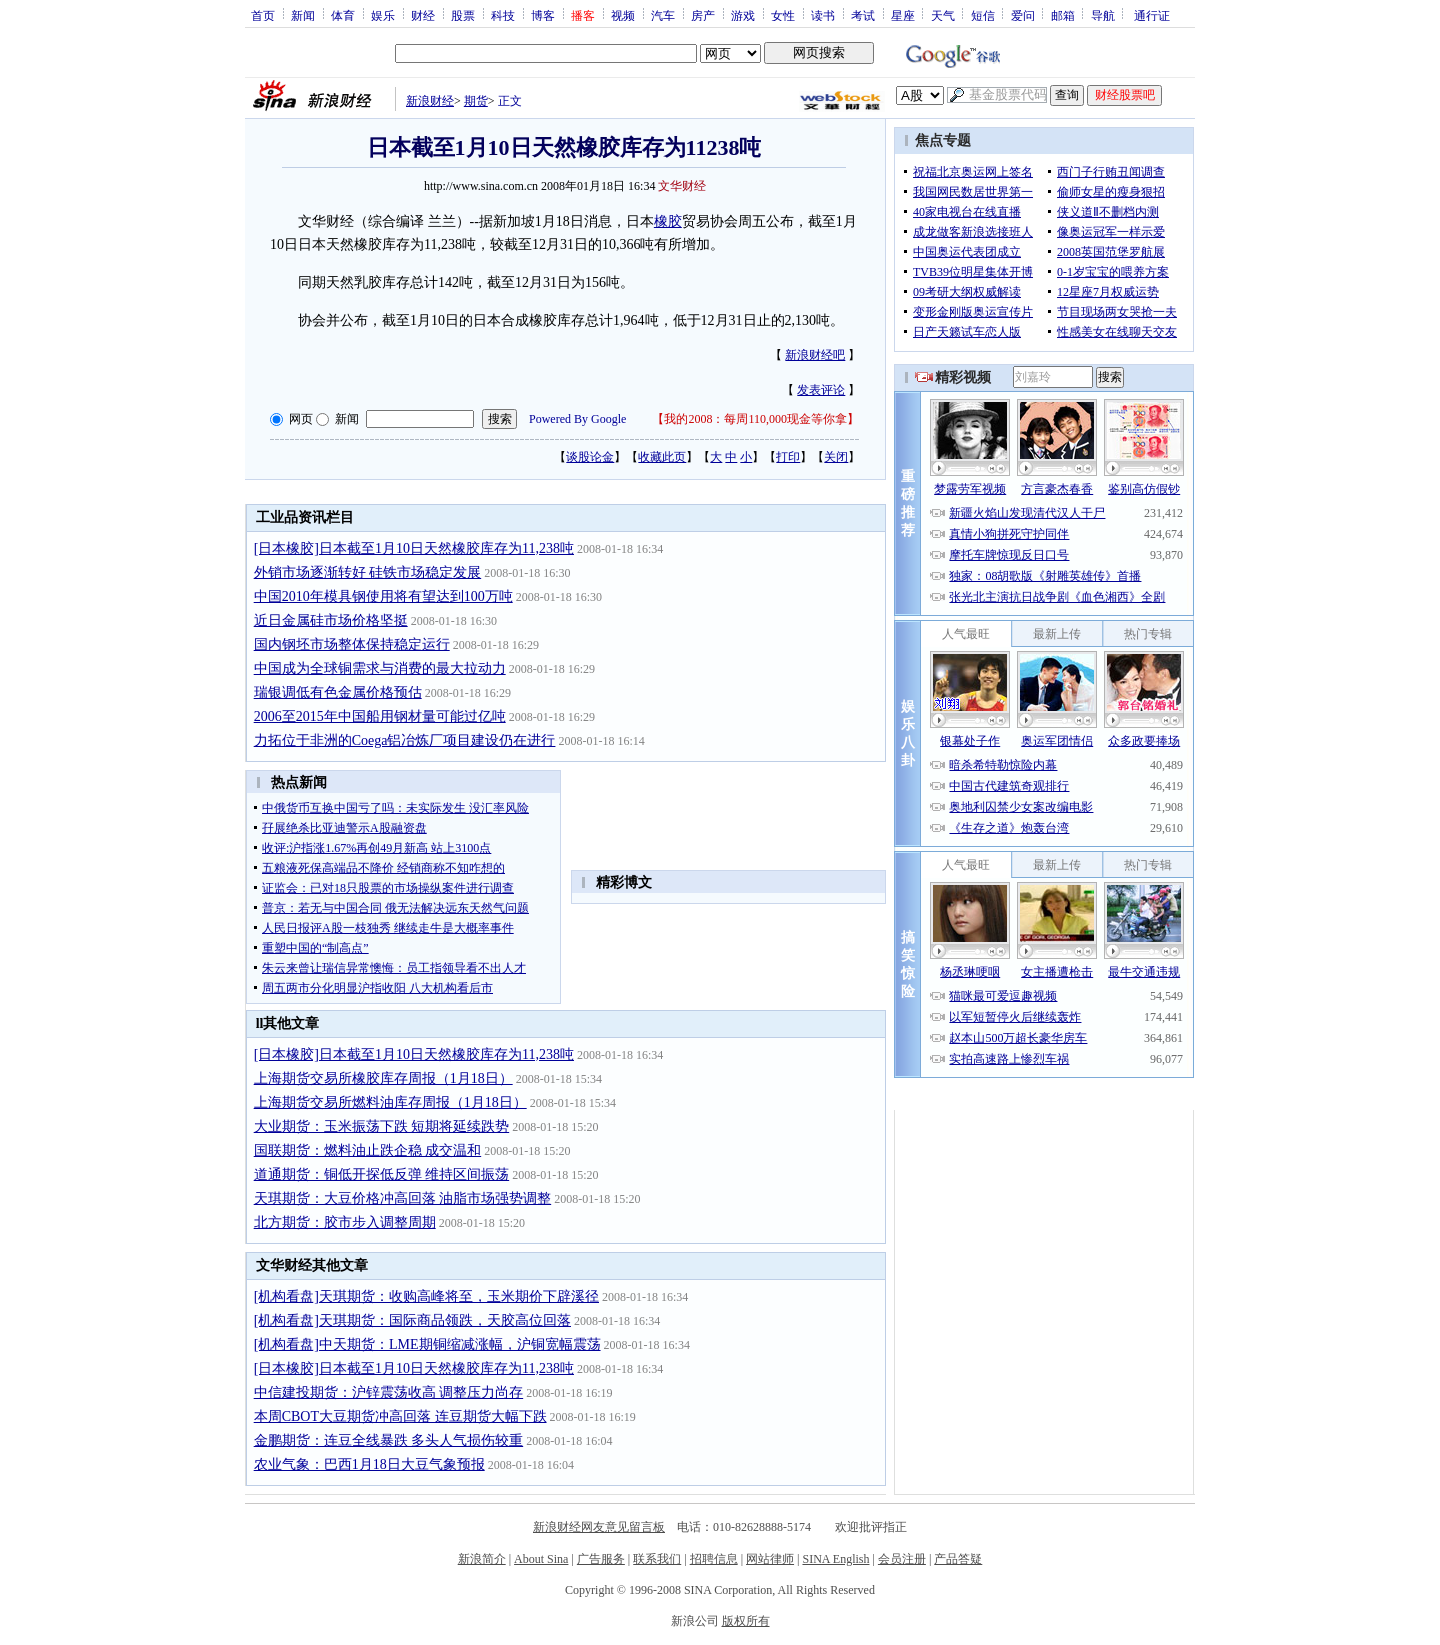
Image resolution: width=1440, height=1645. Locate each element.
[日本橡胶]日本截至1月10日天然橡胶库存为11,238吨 (414, 548)
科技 (503, 15)
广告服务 (601, 1559)
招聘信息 (714, 1559)
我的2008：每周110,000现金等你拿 (755, 419)
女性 (783, 15)
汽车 (663, 15)
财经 (423, 15)
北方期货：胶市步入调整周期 (345, 1222)
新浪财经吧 (815, 355)
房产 (703, 15)
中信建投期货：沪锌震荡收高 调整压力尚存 (389, 1392)
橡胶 (668, 221)
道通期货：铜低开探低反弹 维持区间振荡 (382, 1174)
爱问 (1023, 15)
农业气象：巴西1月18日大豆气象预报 (369, 1464)
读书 (823, 15)
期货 (476, 101)
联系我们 (657, 1559)
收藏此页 (662, 457)
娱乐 (383, 15)
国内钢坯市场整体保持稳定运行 (352, 644)
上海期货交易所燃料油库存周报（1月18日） (390, 1102)
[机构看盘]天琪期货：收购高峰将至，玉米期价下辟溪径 (426, 1296)
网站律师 (770, 1559)
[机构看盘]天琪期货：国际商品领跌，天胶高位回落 (412, 1320)
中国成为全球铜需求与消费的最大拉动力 (380, 668)
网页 (301, 419)
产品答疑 (958, 1559)
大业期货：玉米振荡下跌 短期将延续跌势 (382, 1126)
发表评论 (821, 390)
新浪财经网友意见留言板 (599, 1527)
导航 (1103, 15)
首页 (263, 15)
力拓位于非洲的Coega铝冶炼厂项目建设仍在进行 (405, 740)
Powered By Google (577, 419)
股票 (463, 15)
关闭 (836, 457)
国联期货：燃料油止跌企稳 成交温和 (368, 1150)
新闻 (303, 15)
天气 (943, 15)
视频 (623, 15)
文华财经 (682, 186)
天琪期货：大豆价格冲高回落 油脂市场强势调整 (403, 1198)
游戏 (743, 15)
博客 (543, 15)
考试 (863, 15)
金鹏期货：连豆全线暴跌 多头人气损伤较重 (389, 1440)
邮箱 (1063, 15)
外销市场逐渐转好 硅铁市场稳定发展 (368, 572)
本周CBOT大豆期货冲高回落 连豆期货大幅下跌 (400, 1416)
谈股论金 (590, 457)
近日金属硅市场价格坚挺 (331, 620)
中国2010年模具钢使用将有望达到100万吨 (383, 596)
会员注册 (902, 1559)
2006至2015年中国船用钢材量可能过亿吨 (380, 716)
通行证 (1152, 15)
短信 (983, 15)
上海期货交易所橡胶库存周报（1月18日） (383, 1078)
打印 (788, 457)
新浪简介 (482, 1559)
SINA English (835, 1559)
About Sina (541, 1559)
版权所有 (746, 1621)
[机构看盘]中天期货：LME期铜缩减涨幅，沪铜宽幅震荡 (427, 1344)
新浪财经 (430, 101)
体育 (343, 15)
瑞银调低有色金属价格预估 (338, 692)
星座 (903, 15)
